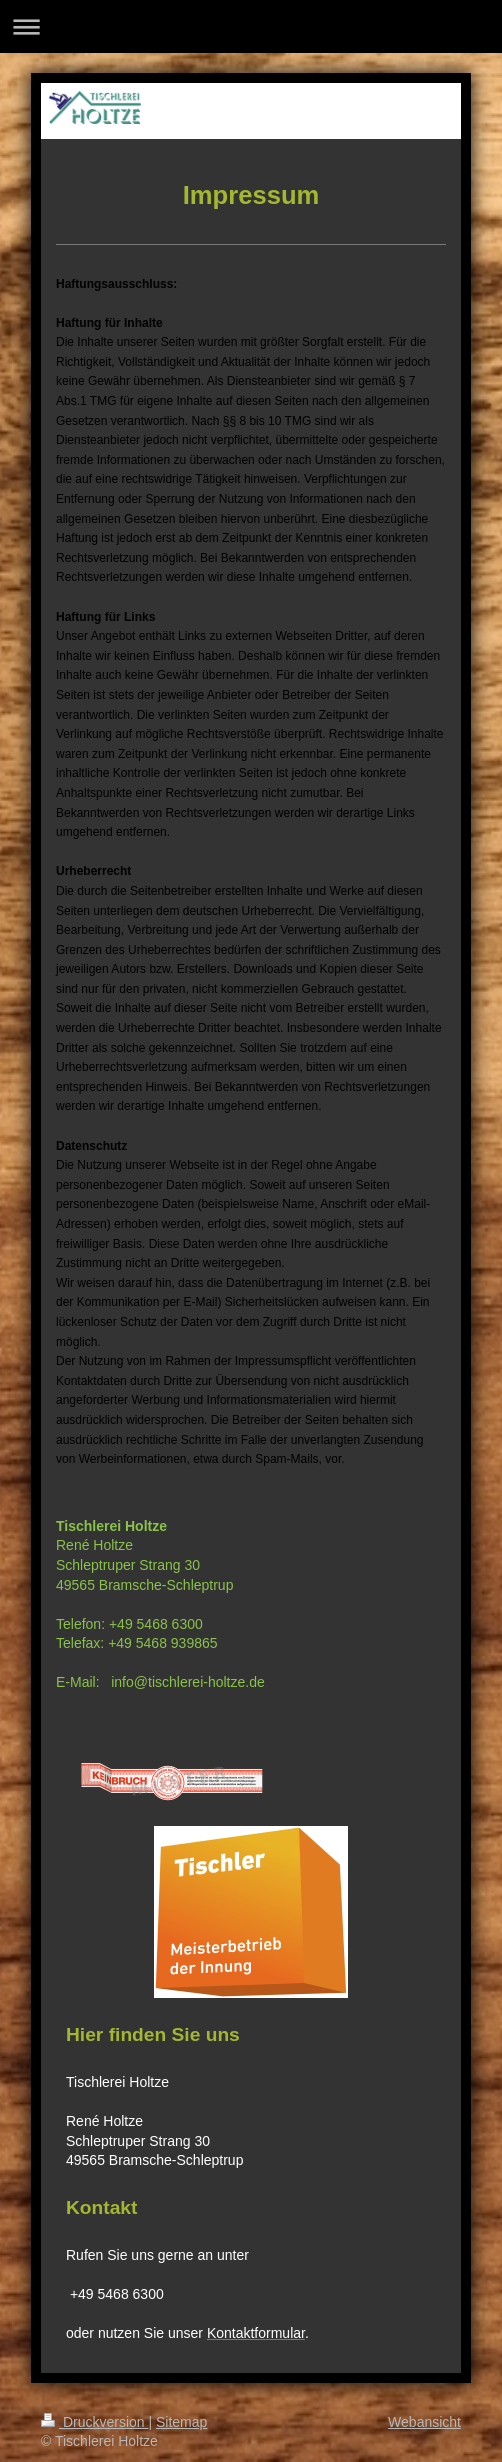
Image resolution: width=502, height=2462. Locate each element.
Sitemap (181, 2422)
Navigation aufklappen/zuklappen (251, 26)
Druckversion (94, 2422)
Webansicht (424, 2422)
